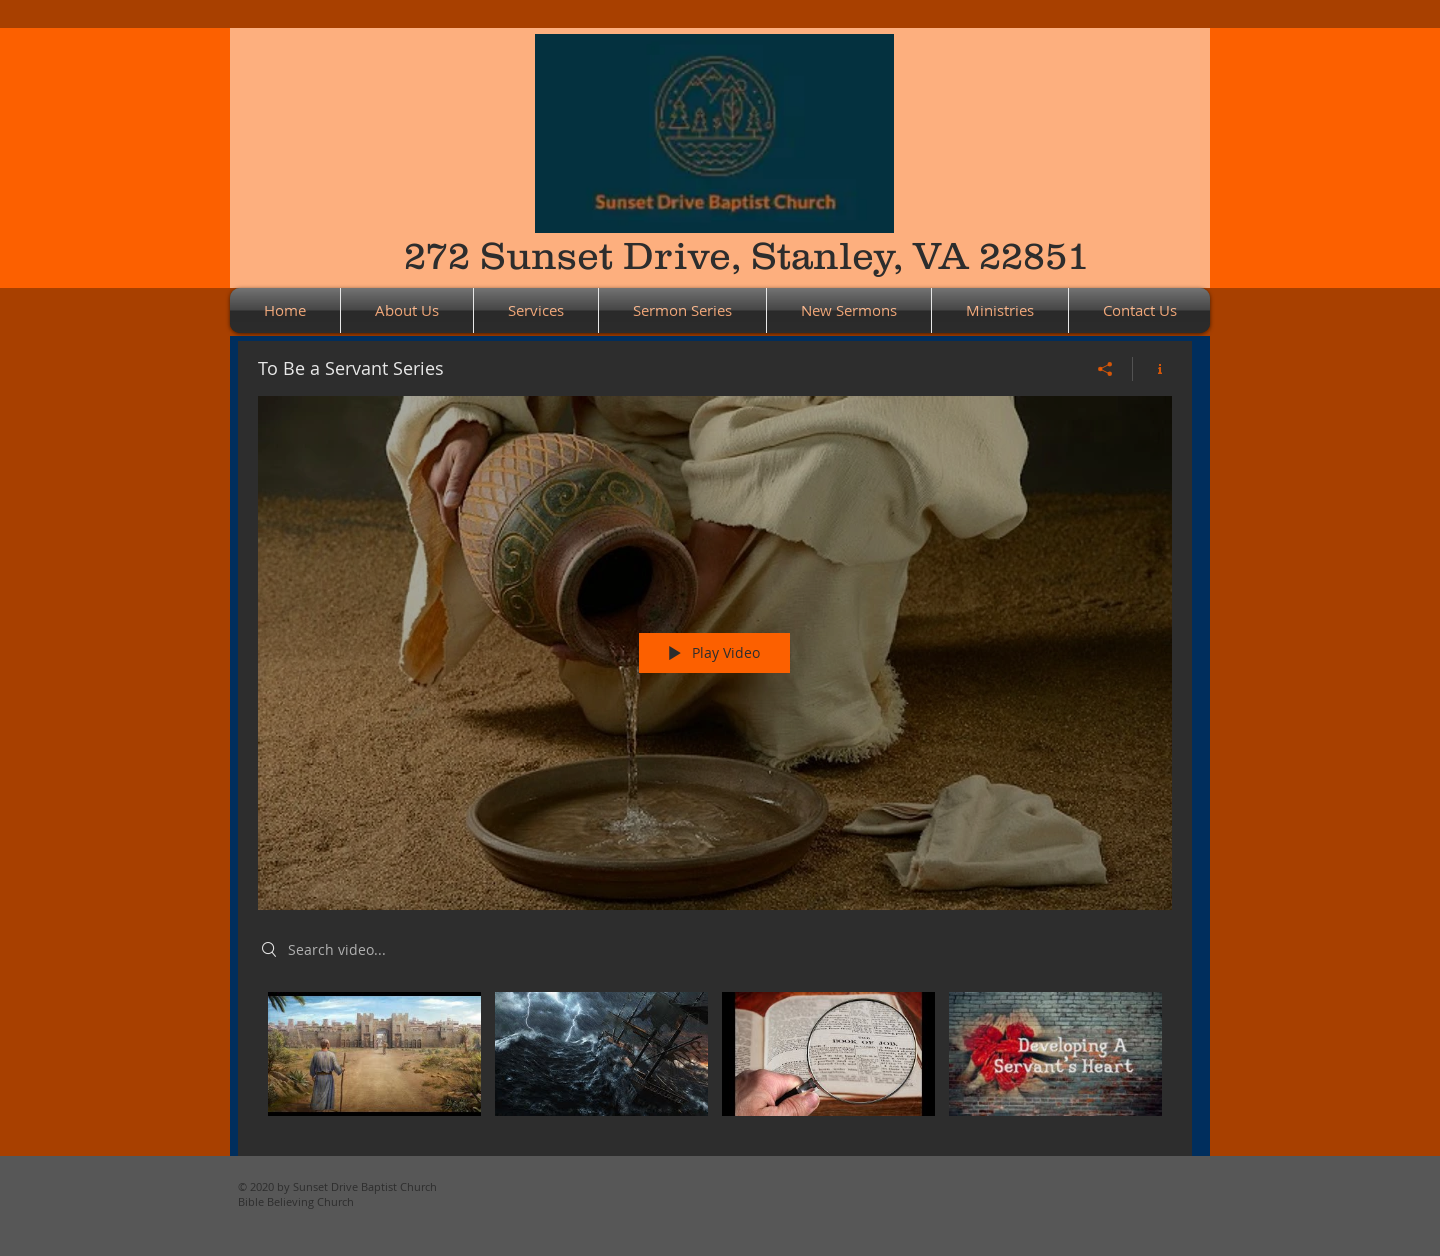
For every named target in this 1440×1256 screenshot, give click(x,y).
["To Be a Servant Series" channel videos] (715, 1059)
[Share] (1105, 368)
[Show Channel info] (1152, 368)
